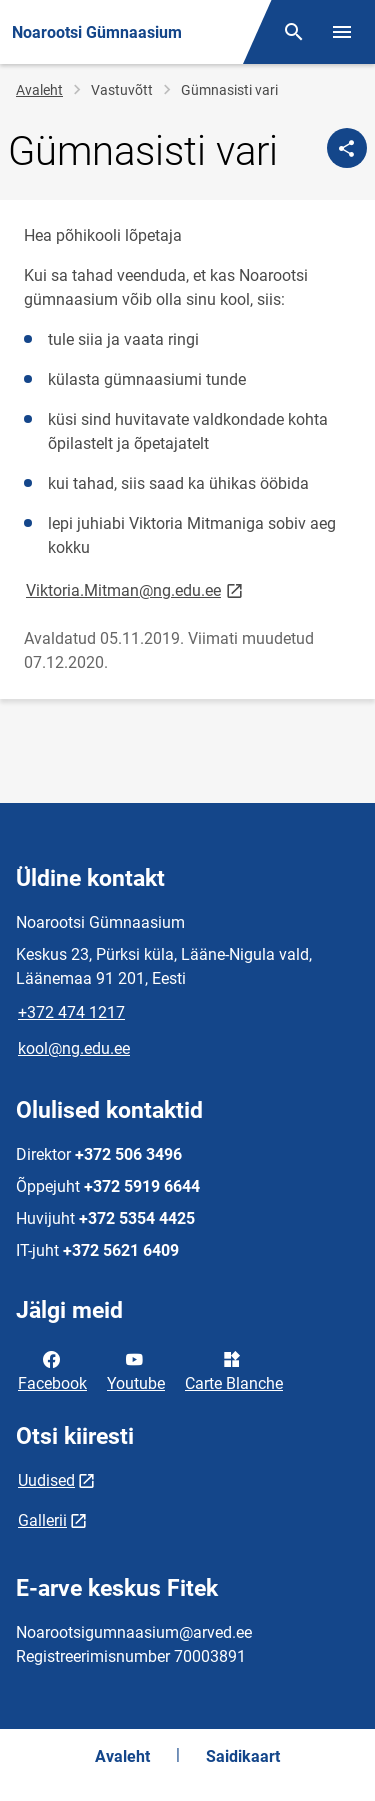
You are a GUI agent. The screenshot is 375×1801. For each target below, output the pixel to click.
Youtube (136, 1370)
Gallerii (42, 1520)
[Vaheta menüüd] (342, 32)
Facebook (52, 1370)
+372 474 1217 (71, 1012)
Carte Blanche (234, 1370)
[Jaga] (347, 148)
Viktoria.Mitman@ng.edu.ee (136, 589)
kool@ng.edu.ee (74, 1048)
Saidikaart (243, 1756)
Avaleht (39, 90)
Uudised (46, 1480)
